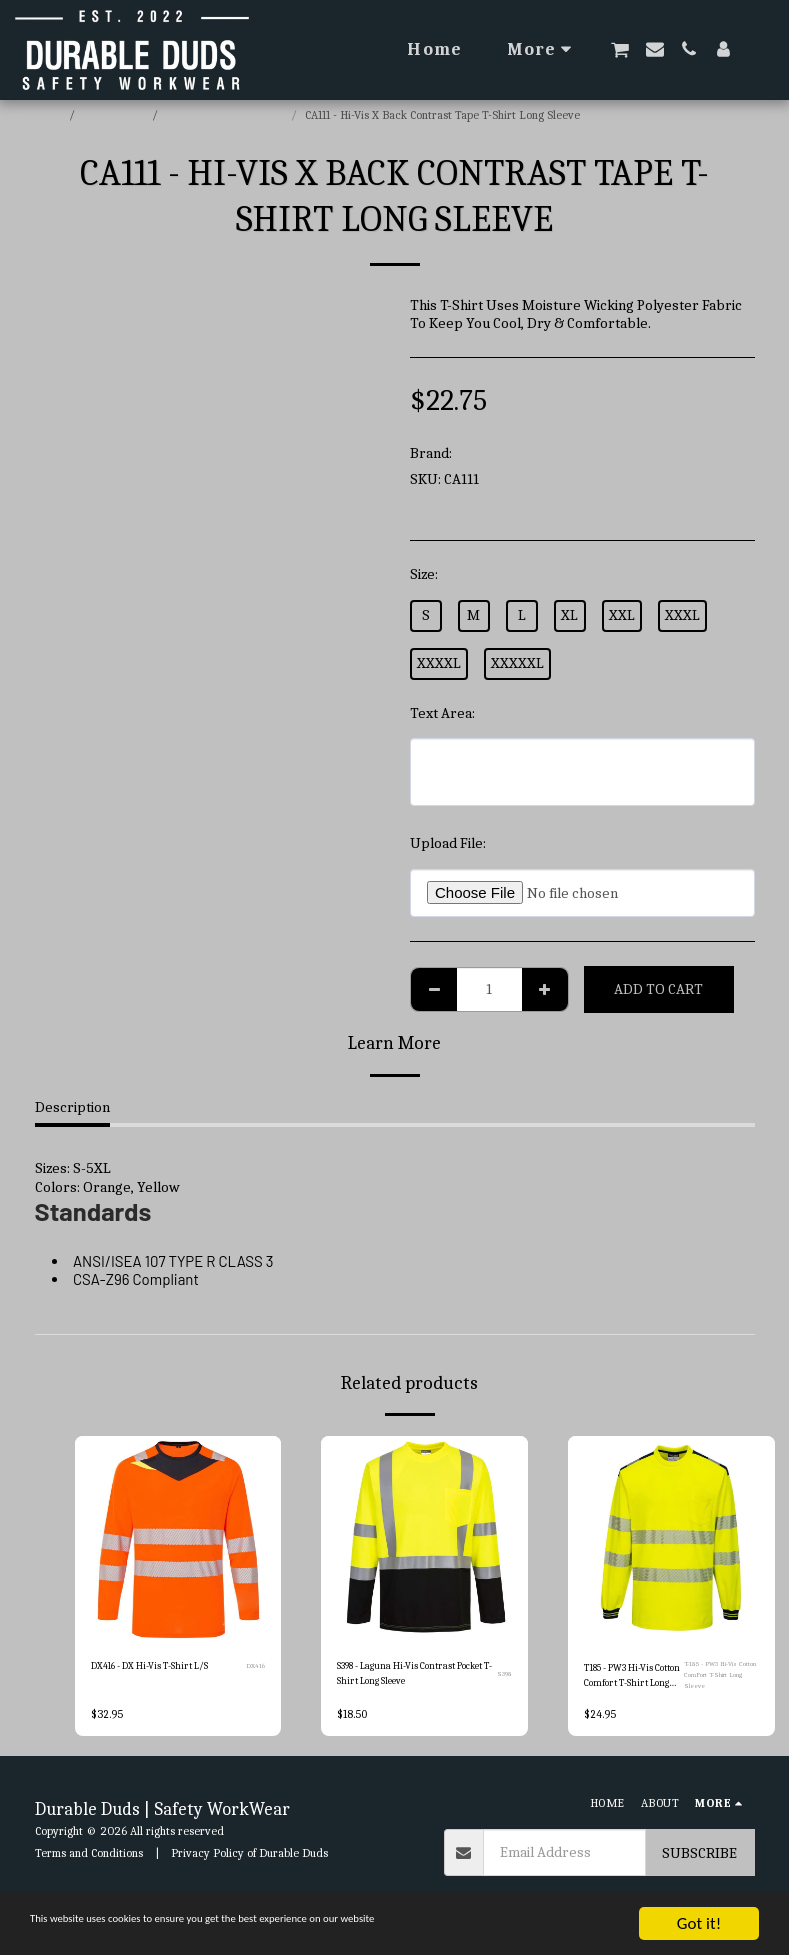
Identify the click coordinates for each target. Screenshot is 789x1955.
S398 (505, 1677)
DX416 (255, 1668)
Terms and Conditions (89, 1856)
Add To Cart (658, 989)
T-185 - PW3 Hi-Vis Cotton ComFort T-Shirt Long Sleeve (718, 1677)
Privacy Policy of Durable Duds (249, 1856)
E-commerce (115, 115)
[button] (620, 50)
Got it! (699, 1923)
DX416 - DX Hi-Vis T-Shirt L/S (164, 1668)
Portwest (484, 453)
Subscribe (699, 1856)
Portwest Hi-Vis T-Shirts (226, 115)
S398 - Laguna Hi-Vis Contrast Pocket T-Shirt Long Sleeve (411, 1677)
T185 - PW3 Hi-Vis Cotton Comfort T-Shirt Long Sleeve (628, 1678)
